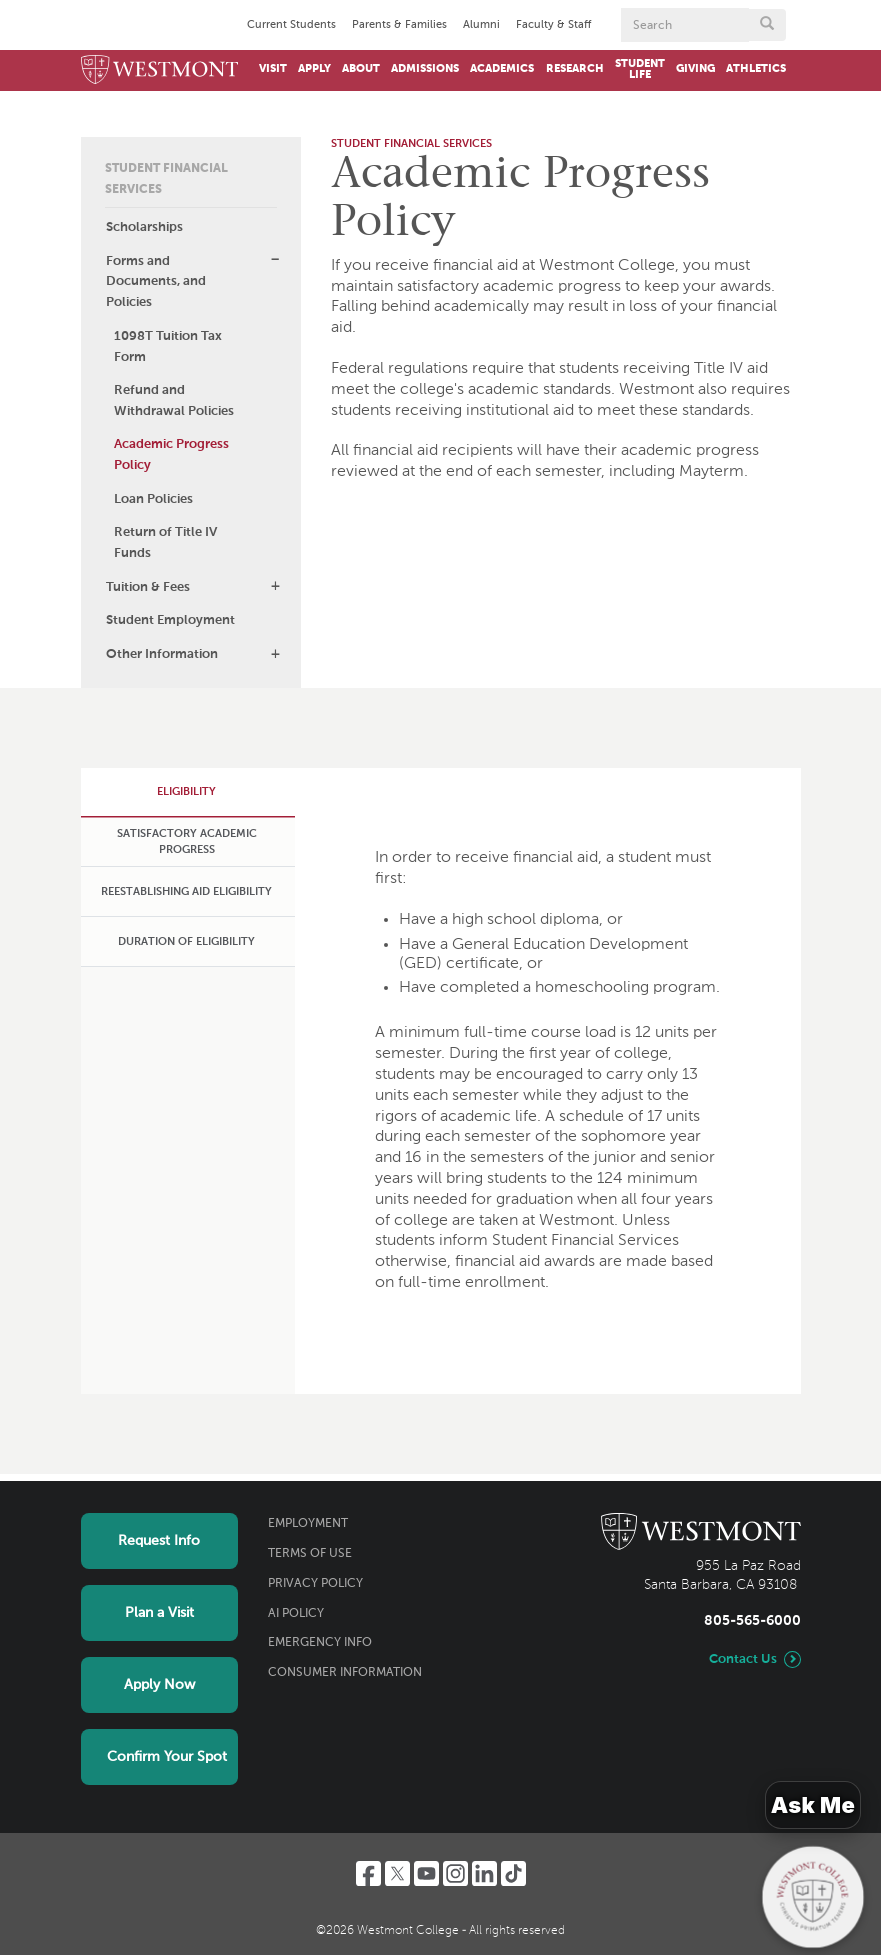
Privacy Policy (315, 1584)
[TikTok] (513, 1873)
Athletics (756, 69)
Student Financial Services (166, 179)
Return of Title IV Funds (165, 543)
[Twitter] (397, 1873)
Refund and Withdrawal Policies (174, 401)
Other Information (162, 654)
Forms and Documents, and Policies (156, 282)
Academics (502, 69)
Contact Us (743, 1659)
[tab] (186, 792)
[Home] (160, 70)
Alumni (481, 25)
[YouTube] (426, 1873)
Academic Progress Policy (171, 455)
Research (575, 69)
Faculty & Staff (553, 25)
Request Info (159, 1541)
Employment (308, 1524)
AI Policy (296, 1614)
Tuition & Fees (148, 587)
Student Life (640, 69)
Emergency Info (320, 1643)
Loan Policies (153, 499)
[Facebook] (368, 1873)
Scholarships (144, 227)
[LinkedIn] (484, 1873)
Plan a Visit (159, 1613)
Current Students (291, 25)
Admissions (425, 69)
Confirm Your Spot (167, 1757)
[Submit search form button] (767, 25)
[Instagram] (455, 1873)
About (361, 69)
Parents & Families (399, 25)
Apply (314, 69)
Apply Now (159, 1685)
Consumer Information (345, 1673)
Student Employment (170, 620)
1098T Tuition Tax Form (168, 347)
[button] (275, 260)
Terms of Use (310, 1554)
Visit (273, 69)
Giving (695, 69)
